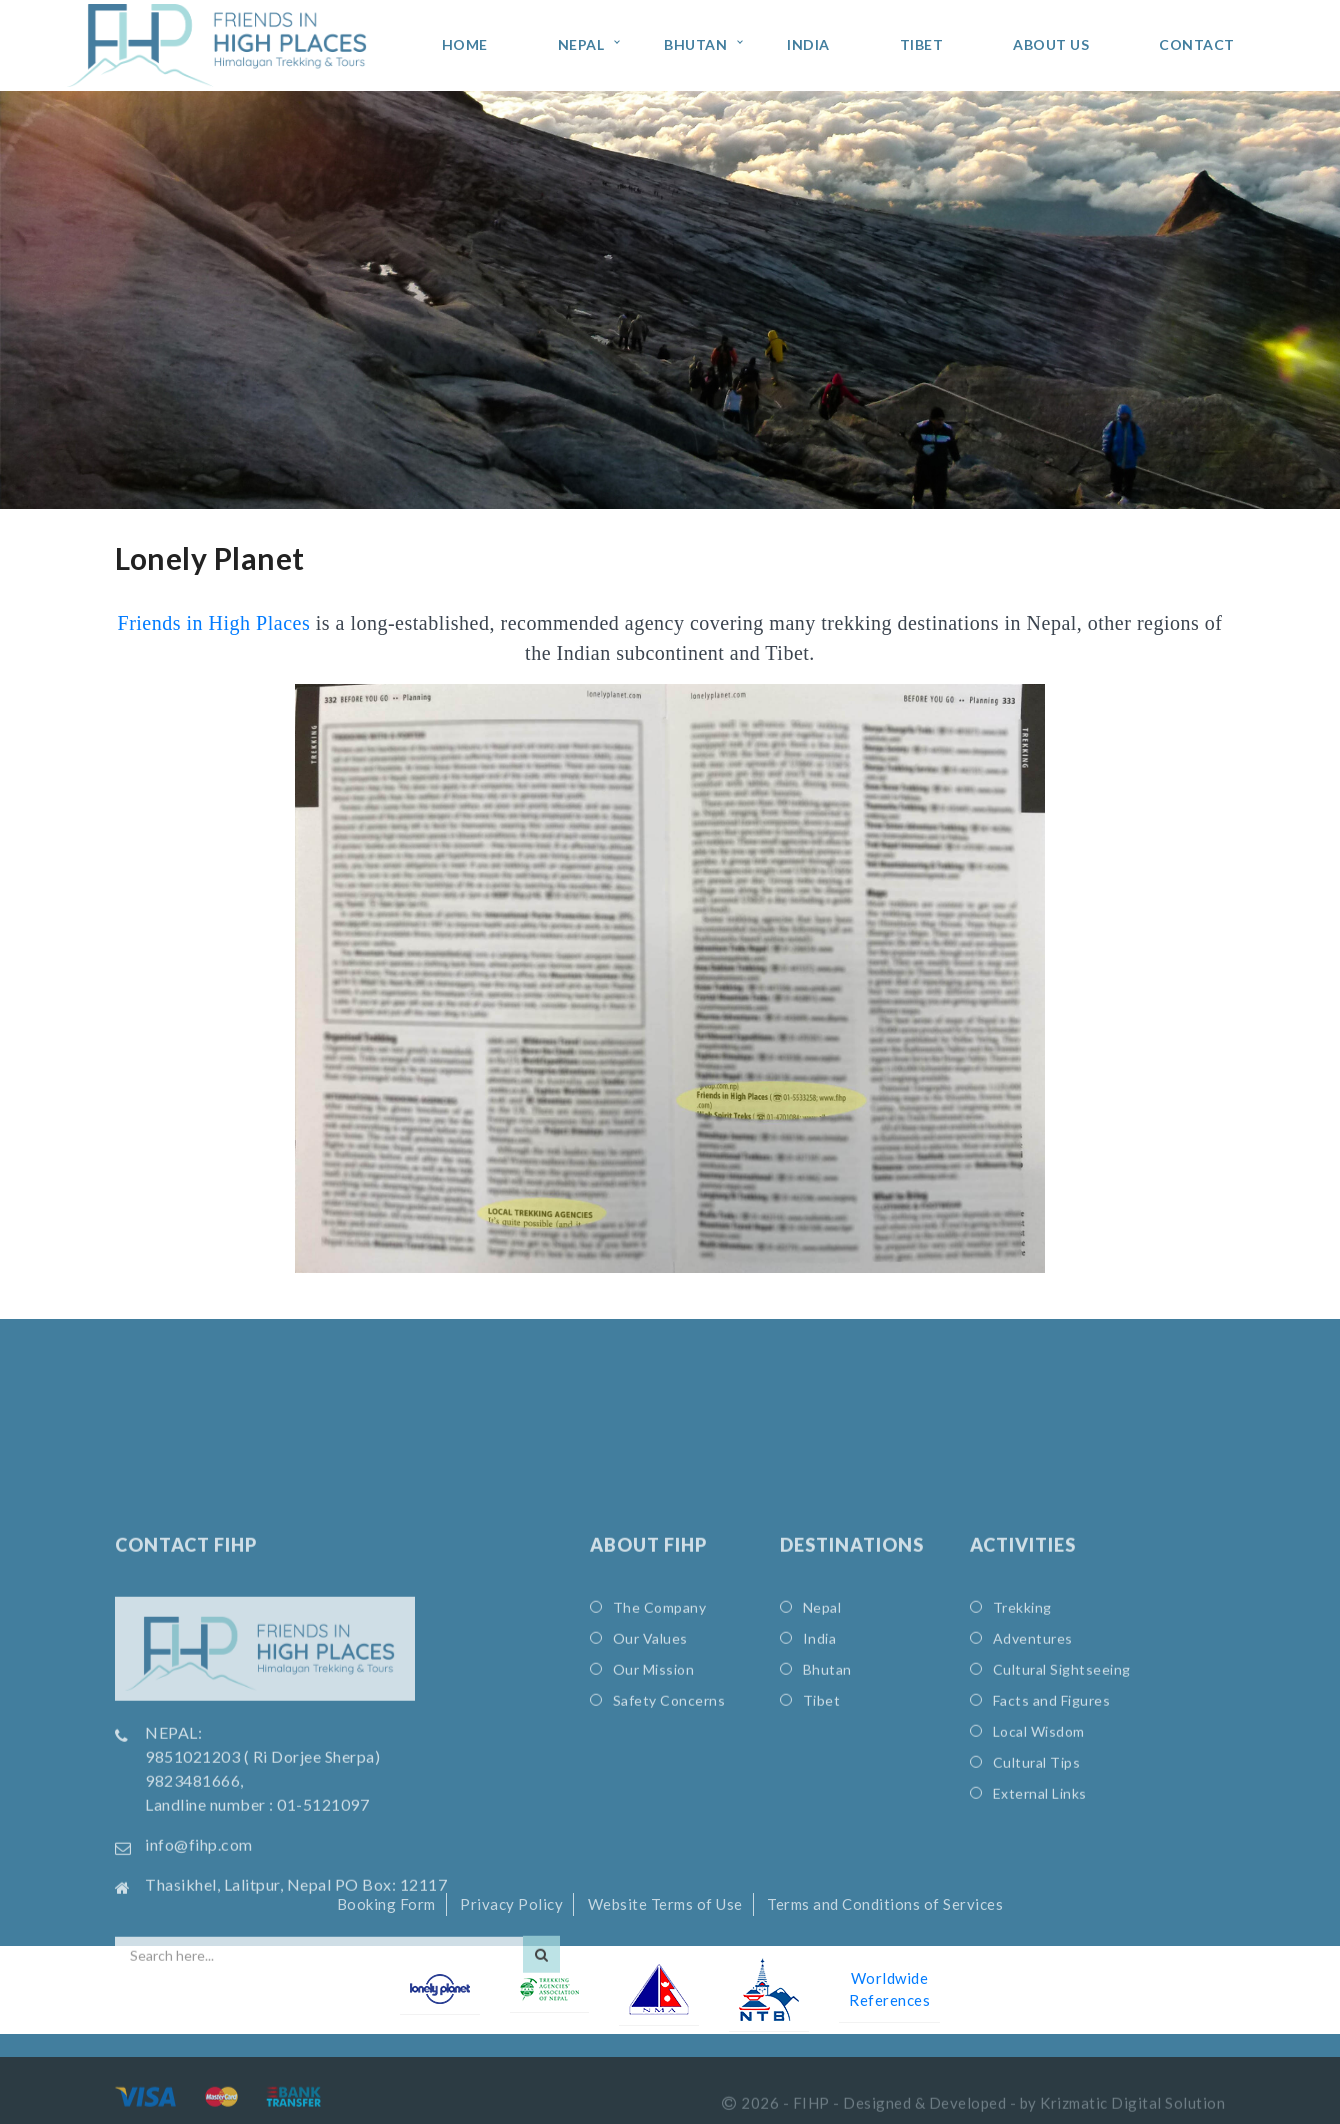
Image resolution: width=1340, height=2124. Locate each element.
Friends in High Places (214, 623)
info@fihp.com (199, 1993)
